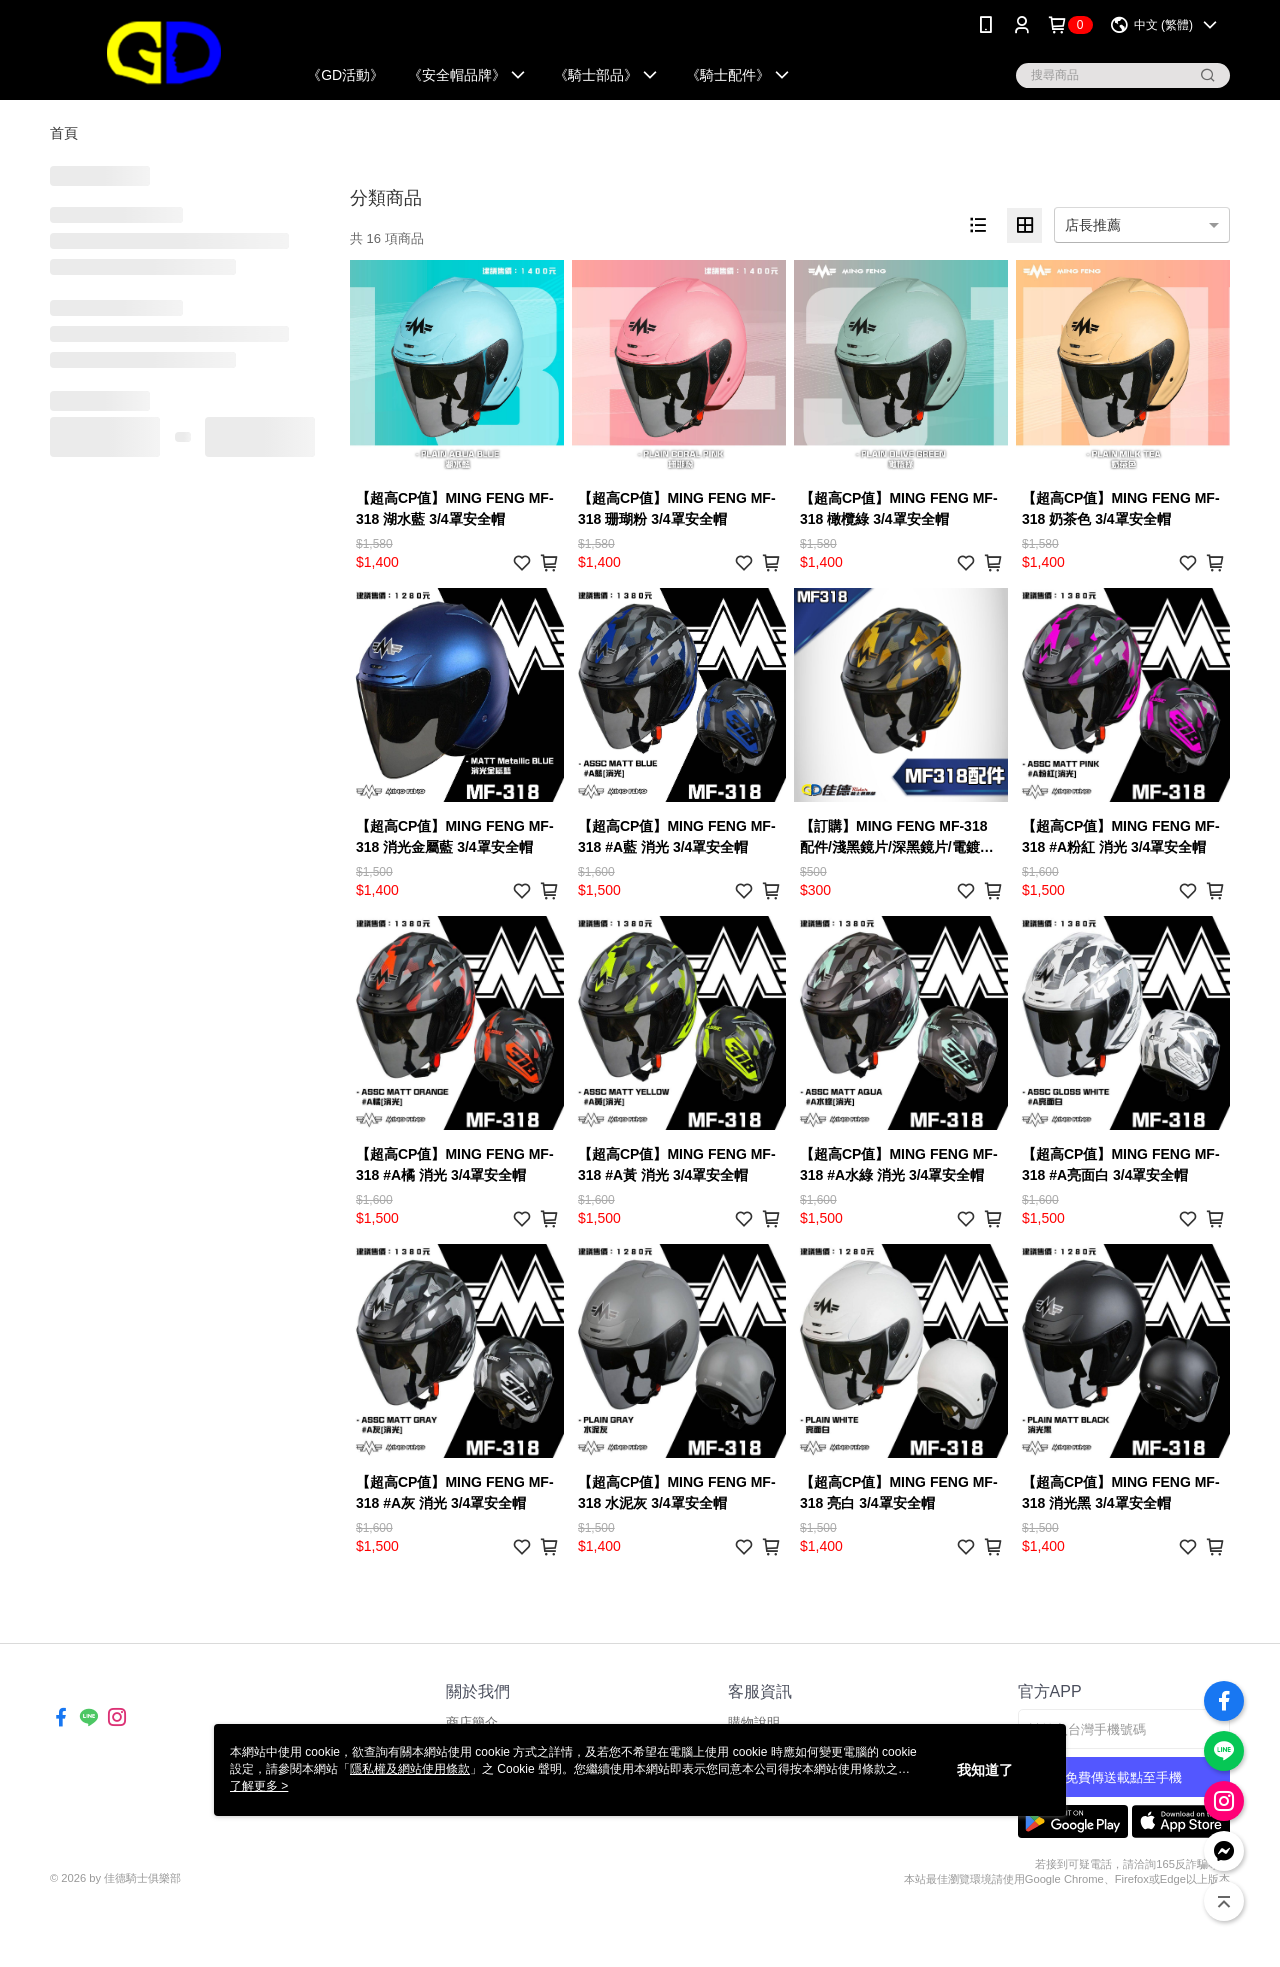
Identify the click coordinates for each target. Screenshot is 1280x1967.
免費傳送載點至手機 (1123, 1777)
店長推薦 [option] (1093, 225)
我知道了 (985, 1770)
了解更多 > (259, 1786)
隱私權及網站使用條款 (410, 1769)
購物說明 (754, 1722)
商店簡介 (472, 1722)
